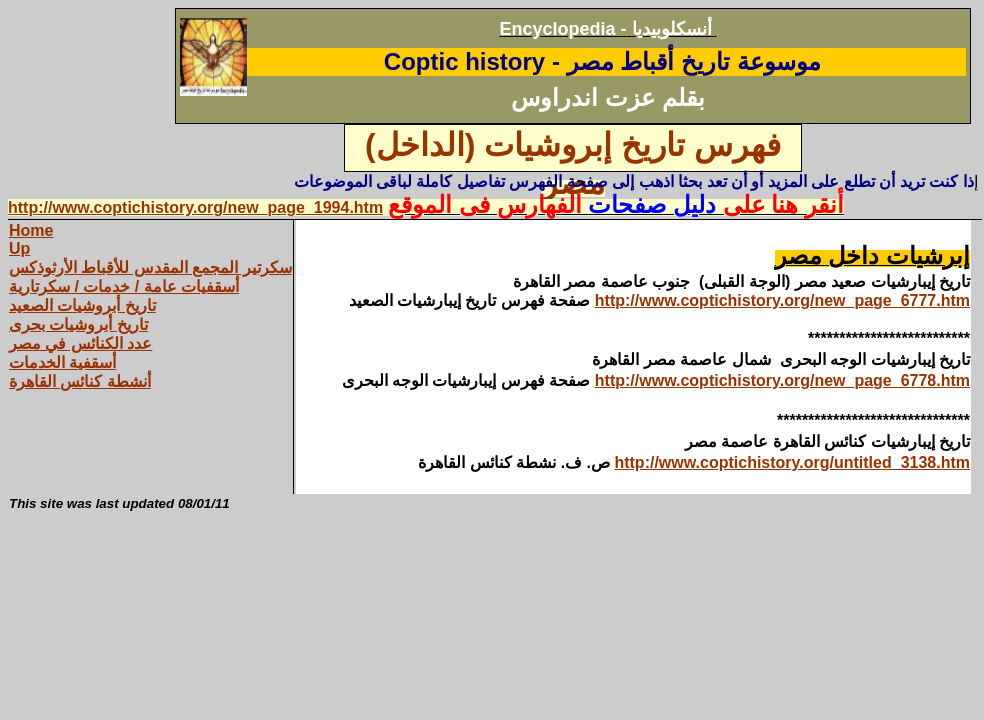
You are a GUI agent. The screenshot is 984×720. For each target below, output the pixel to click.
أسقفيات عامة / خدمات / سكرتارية (124, 286)
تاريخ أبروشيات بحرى (78, 324)
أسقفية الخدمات (62, 362)
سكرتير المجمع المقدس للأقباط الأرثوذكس (150, 267)
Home (31, 230)
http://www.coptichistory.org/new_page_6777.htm (782, 300)
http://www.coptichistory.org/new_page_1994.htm (195, 207)
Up (19, 248)
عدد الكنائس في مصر (80, 343)
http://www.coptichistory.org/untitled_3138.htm (792, 462)
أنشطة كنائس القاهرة (80, 381)
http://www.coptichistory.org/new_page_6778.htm (782, 380)
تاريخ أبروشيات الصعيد (82, 305)
